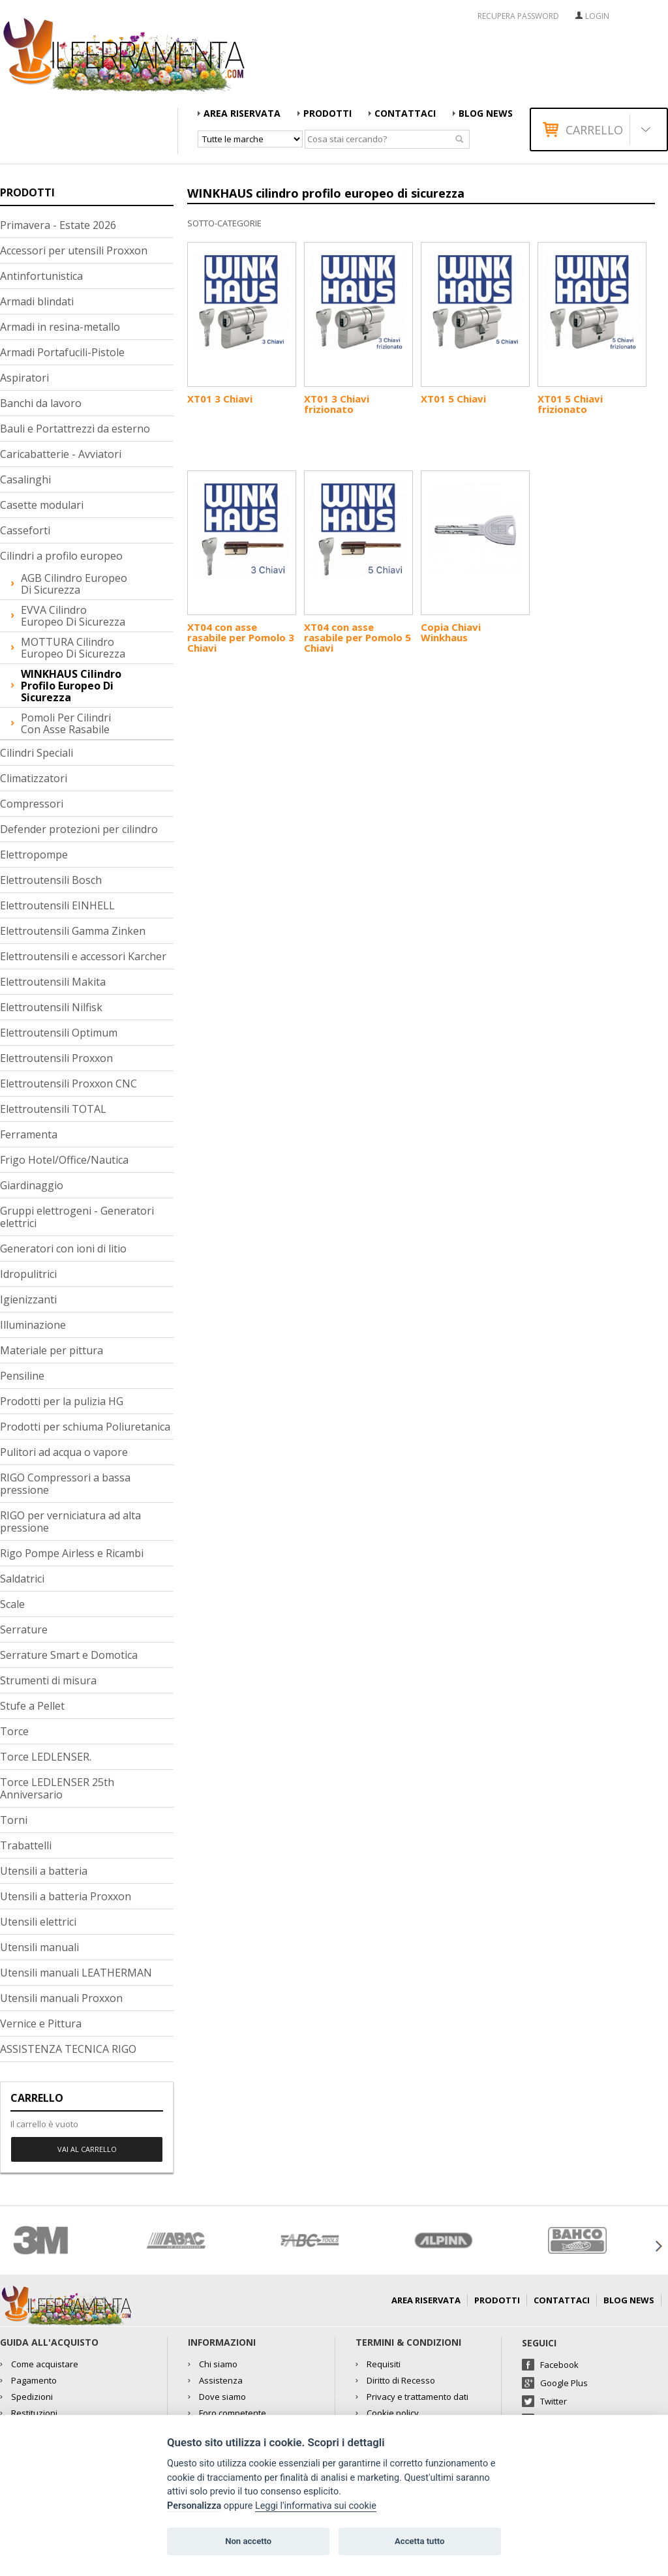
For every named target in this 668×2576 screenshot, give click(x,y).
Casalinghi (25, 479)
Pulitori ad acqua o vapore (64, 1452)
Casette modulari (42, 505)
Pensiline (22, 1376)
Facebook (559, 2365)
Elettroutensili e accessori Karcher (83, 956)
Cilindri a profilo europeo (61, 556)
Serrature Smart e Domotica (69, 1655)
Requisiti (384, 2364)
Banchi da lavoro (41, 403)
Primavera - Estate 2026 (58, 225)
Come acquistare (44, 2364)
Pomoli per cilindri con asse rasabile (66, 723)
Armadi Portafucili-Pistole (62, 352)
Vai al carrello (87, 2149)
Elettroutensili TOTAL (53, 1109)
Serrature (24, 1629)
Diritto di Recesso (401, 2380)
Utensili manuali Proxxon (61, 1998)
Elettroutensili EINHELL (57, 905)
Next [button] (658, 2246)
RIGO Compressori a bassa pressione (65, 1483)
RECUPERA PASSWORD (518, 16)
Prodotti (327, 113)
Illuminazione (33, 1325)
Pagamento (34, 2380)
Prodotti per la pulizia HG (61, 1401)
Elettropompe (34, 854)
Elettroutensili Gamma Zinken (72, 931)
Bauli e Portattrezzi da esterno (75, 428)
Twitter (553, 2401)
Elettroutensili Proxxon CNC (68, 1083)
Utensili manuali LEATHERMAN (76, 1972)
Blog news (486, 113)
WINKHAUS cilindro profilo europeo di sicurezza (71, 686)
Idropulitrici (28, 1274)
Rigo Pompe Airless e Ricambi (72, 1553)
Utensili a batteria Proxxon (65, 1896)
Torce (14, 1731)
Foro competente (232, 2413)
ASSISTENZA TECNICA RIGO (68, 2049)
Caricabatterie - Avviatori (60, 454)
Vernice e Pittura (41, 2023)
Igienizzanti (28, 1299)
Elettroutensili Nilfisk (51, 1007)
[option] (67, 2240)
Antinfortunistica (41, 276)
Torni (13, 1820)
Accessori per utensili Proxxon (73, 250)
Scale (12, 1604)
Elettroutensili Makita (53, 982)
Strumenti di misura (48, 1680)
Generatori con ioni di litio (63, 1248)
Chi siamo (218, 2364)
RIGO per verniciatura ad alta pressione (70, 1521)
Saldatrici (22, 1578)
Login (597, 16)
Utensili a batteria (43, 1871)
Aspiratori (24, 378)
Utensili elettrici (38, 1922)
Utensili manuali (39, 1947)
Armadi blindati (37, 301)
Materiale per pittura (51, 1350)
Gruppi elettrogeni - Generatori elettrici (77, 1217)
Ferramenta (28, 1134)
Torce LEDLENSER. (45, 1757)
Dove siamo (222, 2396)
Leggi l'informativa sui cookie (315, 2505)
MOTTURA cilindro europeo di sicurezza (73, 648)
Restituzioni (34, 2413)
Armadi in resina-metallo (60, 327)
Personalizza (194, 2505)
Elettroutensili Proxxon (56, 1058)
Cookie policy (393, 2413)
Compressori (31, 803)
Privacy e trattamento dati (417, 2396)
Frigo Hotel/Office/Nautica (64, 1160)
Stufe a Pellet (32, 1706)
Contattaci (405, 113)
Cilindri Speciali (36, 753)
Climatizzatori (33, 778)
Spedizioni (32, 2396)
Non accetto (248, 2541)
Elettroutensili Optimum (58, 1032)
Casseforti (25, 530)
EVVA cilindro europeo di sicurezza (73, 616)
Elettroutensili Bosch (51, 880)
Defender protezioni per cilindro (79, 829)
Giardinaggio (31, 1185)
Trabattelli (26, 1845)
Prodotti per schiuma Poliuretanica (85, 1426)
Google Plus (564, 2383)
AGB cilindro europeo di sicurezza (74, 584)
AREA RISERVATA (242, 113)
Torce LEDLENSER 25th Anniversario (57, 1788)
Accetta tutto (419, 2541)
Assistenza (221, 2380)
